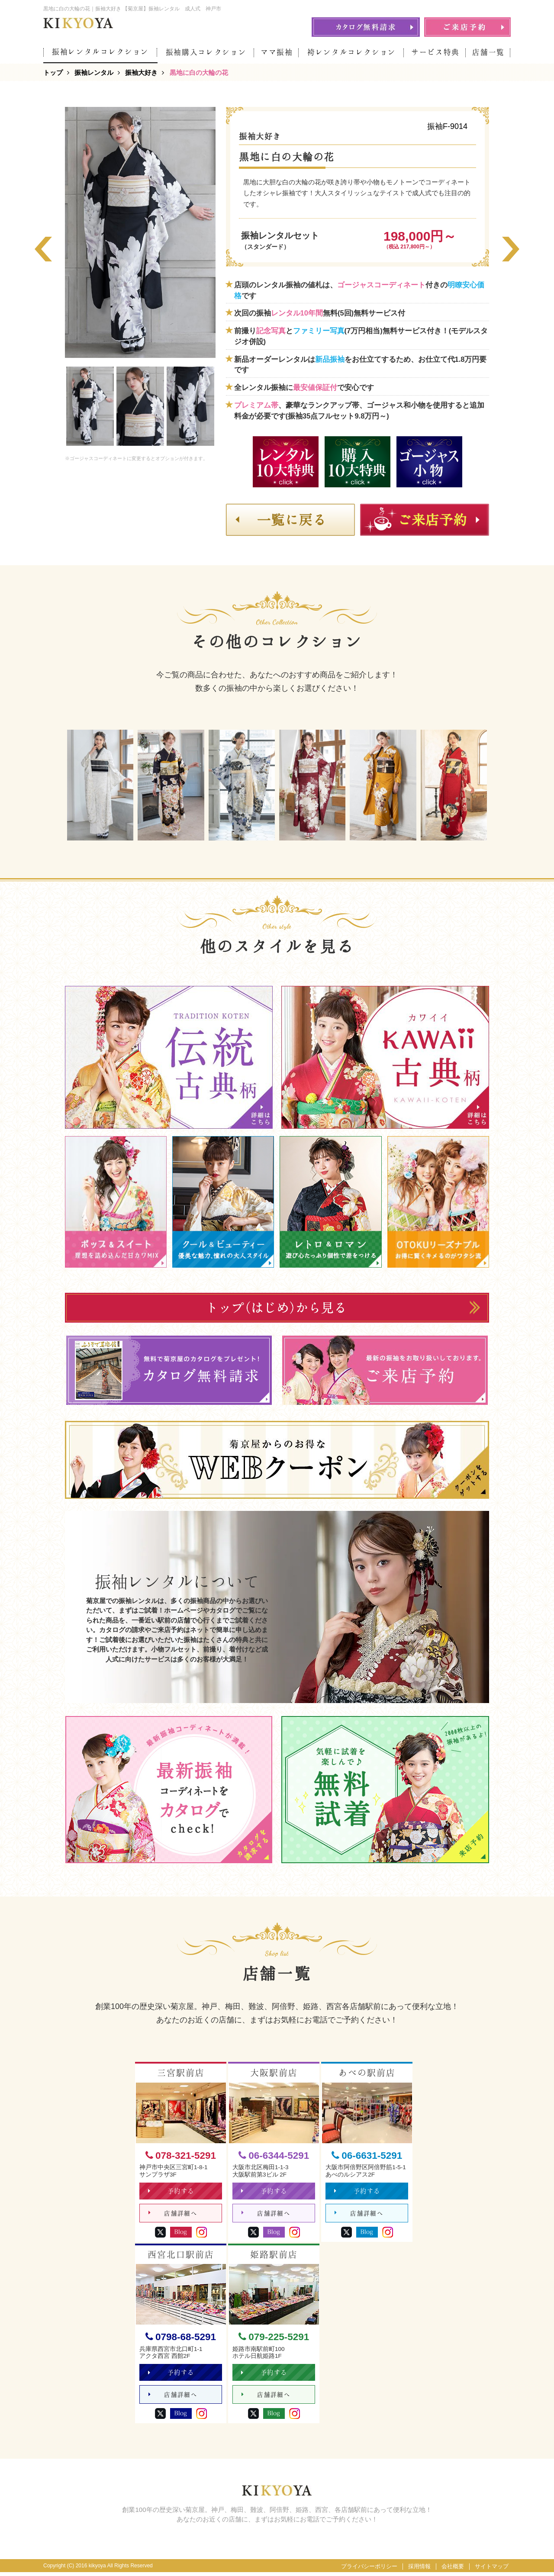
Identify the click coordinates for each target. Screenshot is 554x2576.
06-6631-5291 (367, 2155)
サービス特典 (435, 52)
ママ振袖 (277, 52)
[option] (140, 232)
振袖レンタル (93, 72)
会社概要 (452, 2570)
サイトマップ (492, 2570)
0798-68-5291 (180, 2339)
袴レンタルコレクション (351, 52)
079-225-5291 (273, 2339)
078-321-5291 (180, 2155)
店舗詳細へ (172, 2215)
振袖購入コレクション (206, 52)
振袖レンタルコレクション (100, 51)
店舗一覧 (488, 52)
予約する (171, 2192)
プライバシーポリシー (369, 2570)
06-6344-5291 (273, 2155)
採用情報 (419, 2570)
